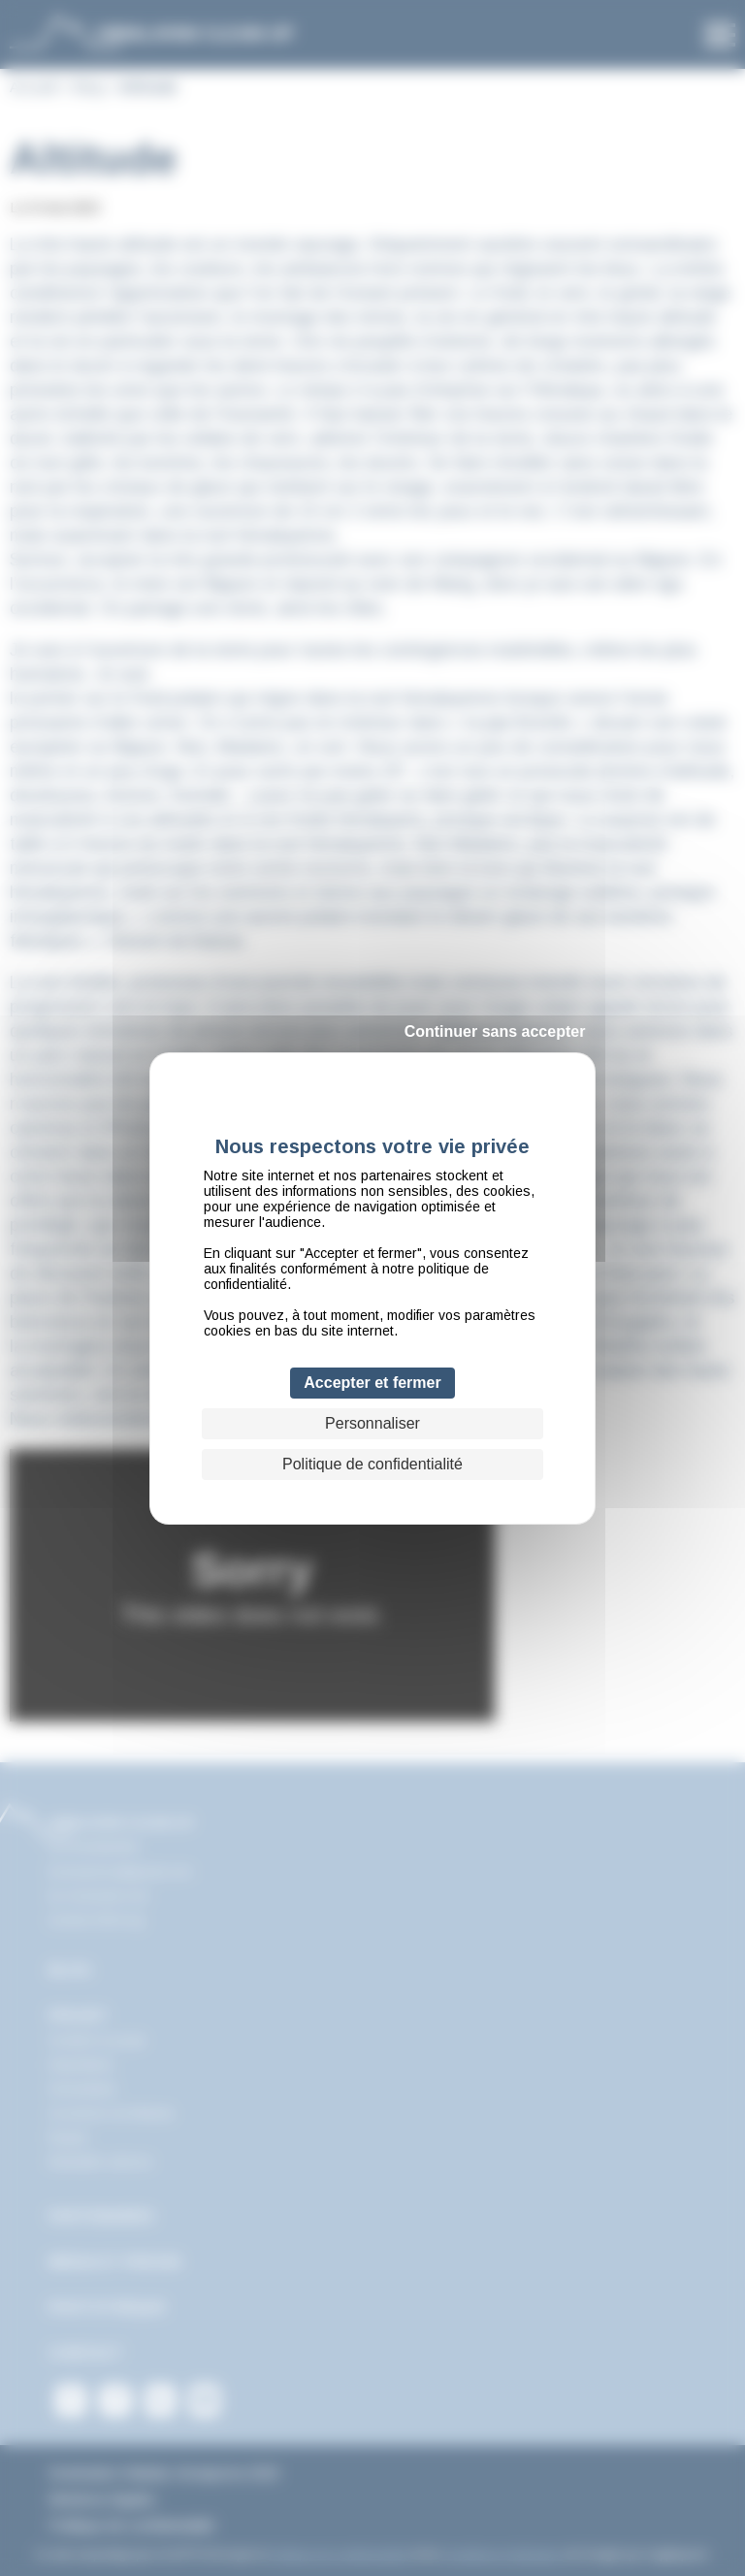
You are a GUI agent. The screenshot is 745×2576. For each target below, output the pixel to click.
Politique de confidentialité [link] (372, 1464)
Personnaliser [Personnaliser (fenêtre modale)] (372, 1423)
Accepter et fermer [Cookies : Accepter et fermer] (372, 1382)
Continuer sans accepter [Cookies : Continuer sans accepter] (495, 1031)
